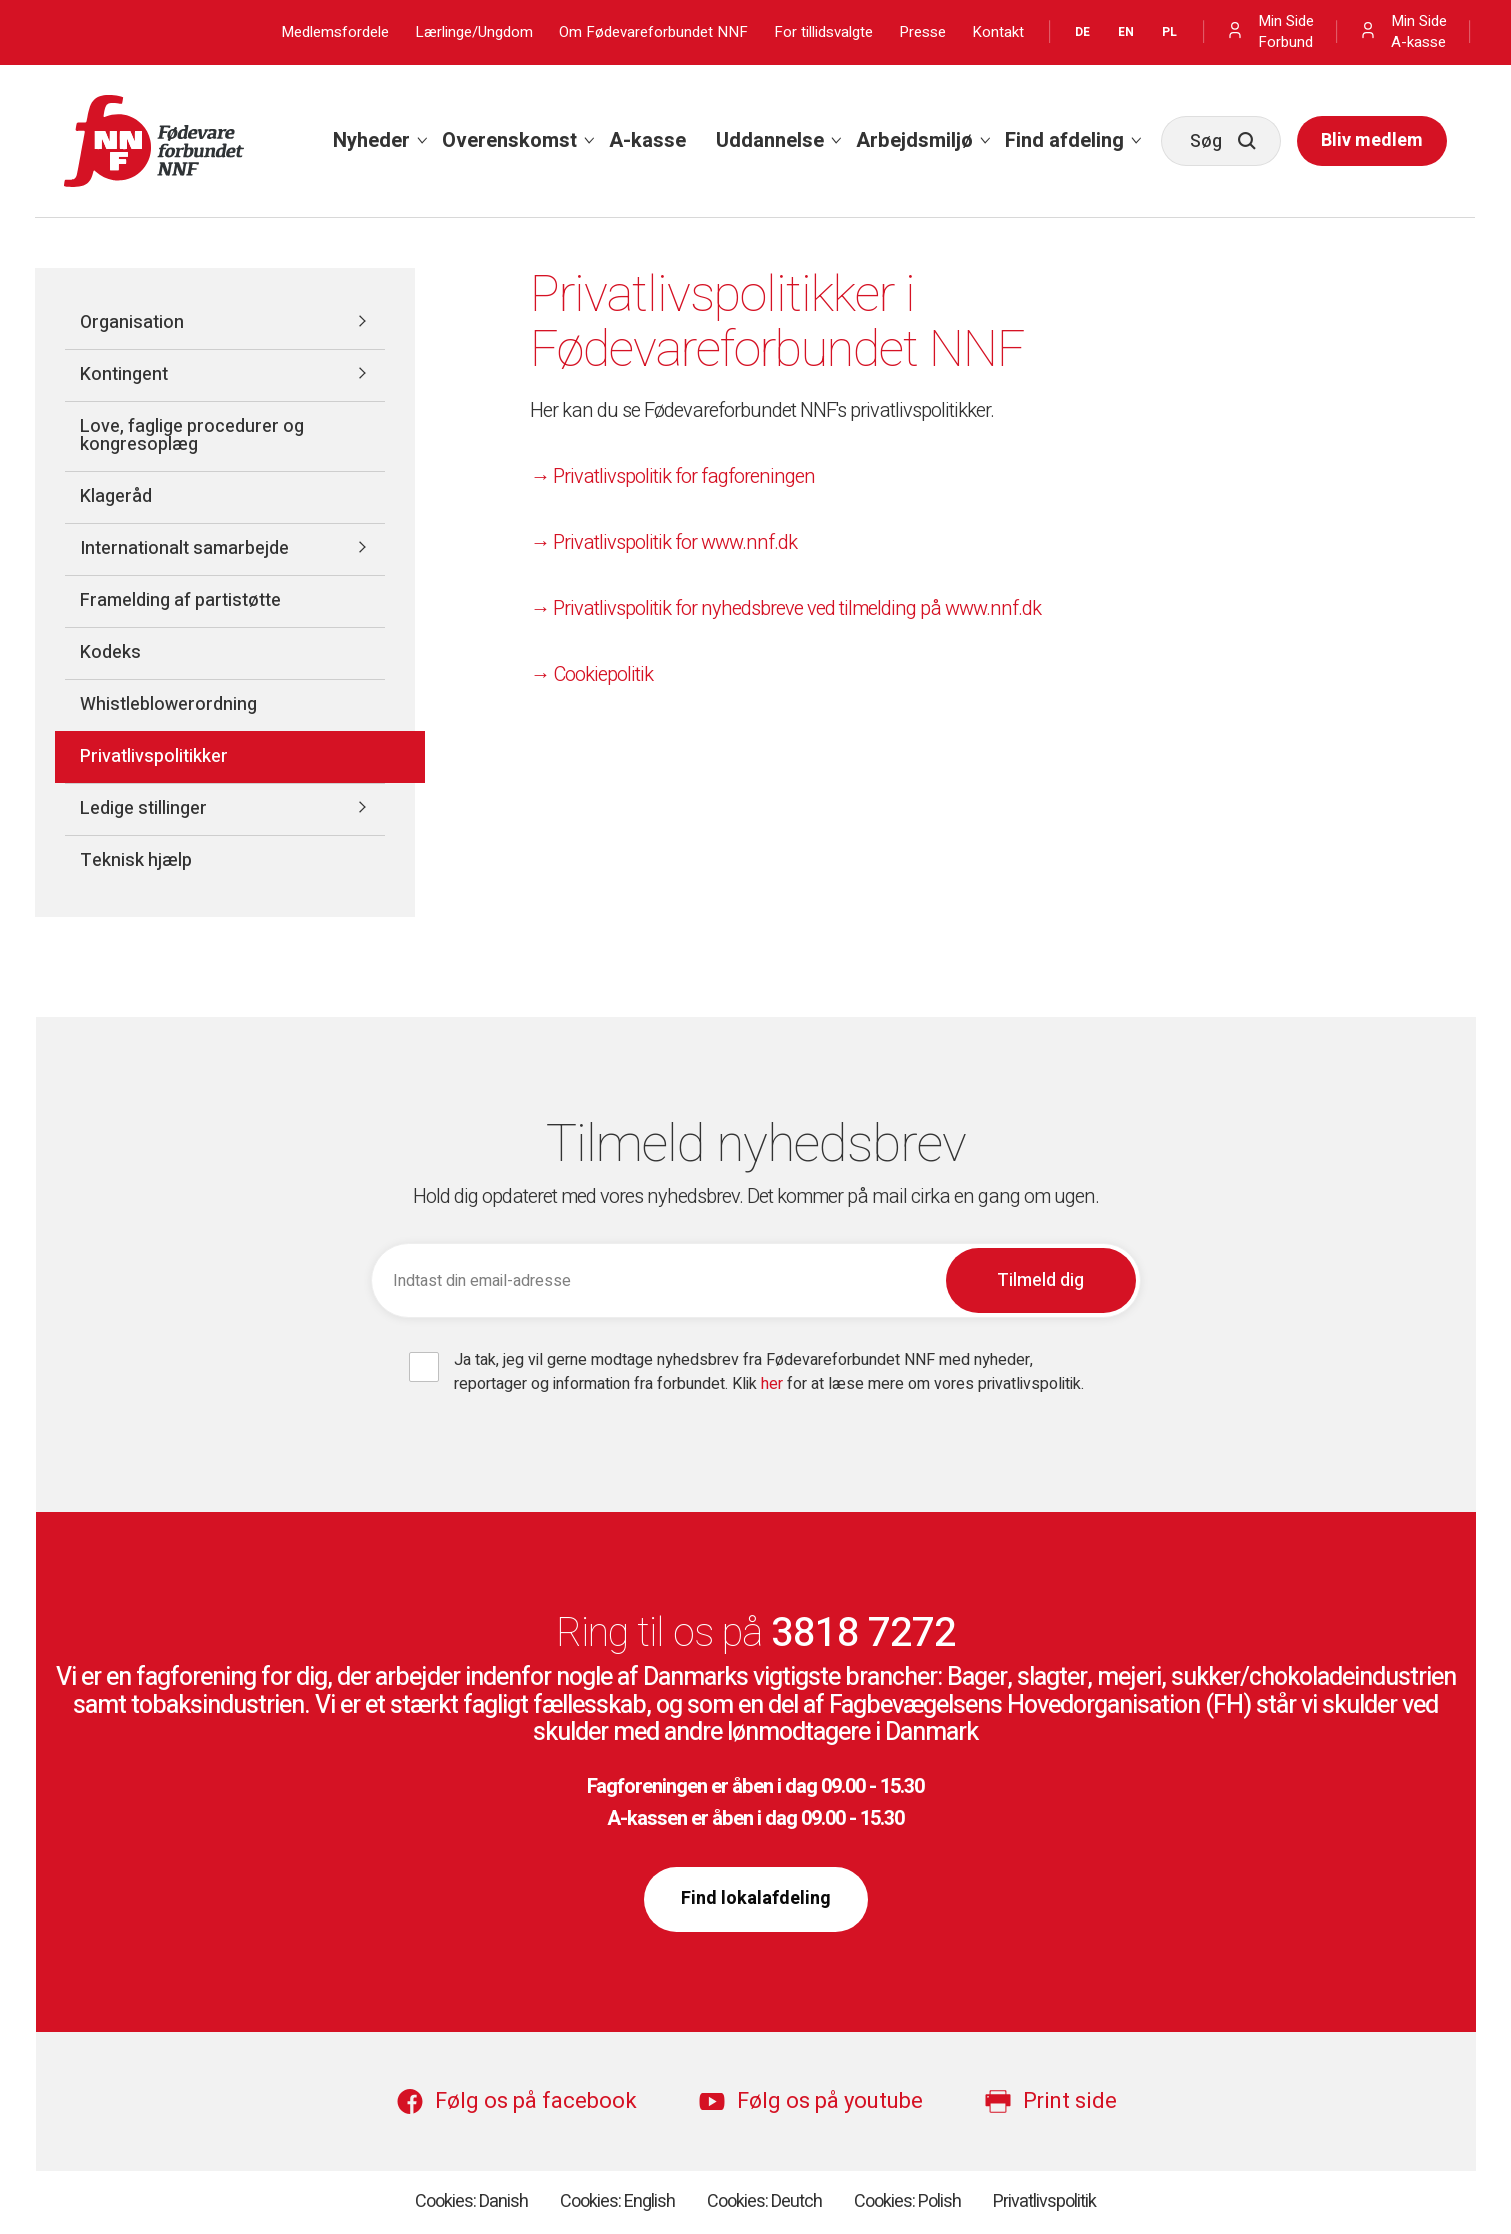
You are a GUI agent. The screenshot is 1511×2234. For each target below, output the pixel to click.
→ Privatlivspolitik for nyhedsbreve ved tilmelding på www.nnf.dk (785, 608)
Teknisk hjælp (136, 860)
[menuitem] (372, 141)
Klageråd (116, 496)
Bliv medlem (1372, 140)
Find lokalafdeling (756, 1898)
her (774, 1384)
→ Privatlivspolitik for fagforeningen (672, 476)
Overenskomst (509, 140)
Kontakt (998, 32)
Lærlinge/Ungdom (474, 32)
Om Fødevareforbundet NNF (653, 32)
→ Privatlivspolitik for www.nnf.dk (663, 542)
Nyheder (371, 140)
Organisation (132, 322)
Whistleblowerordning (168, 704)
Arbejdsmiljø (914, 140)
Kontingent (124, 374)
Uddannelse (770, 140)
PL (1169, 32)
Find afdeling (1064, 140)
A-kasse (647, 140)
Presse (922, 32)
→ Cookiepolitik (591, 674)
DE (1082, 32)
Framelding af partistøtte (180, 600)
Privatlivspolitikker (154, 756)
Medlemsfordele (335, 32)
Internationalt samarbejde (184, 548)
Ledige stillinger (143, 808)
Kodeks (110, 652)
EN (1126, 32)
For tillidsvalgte (823, 32)
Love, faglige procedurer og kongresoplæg (192, 435)
